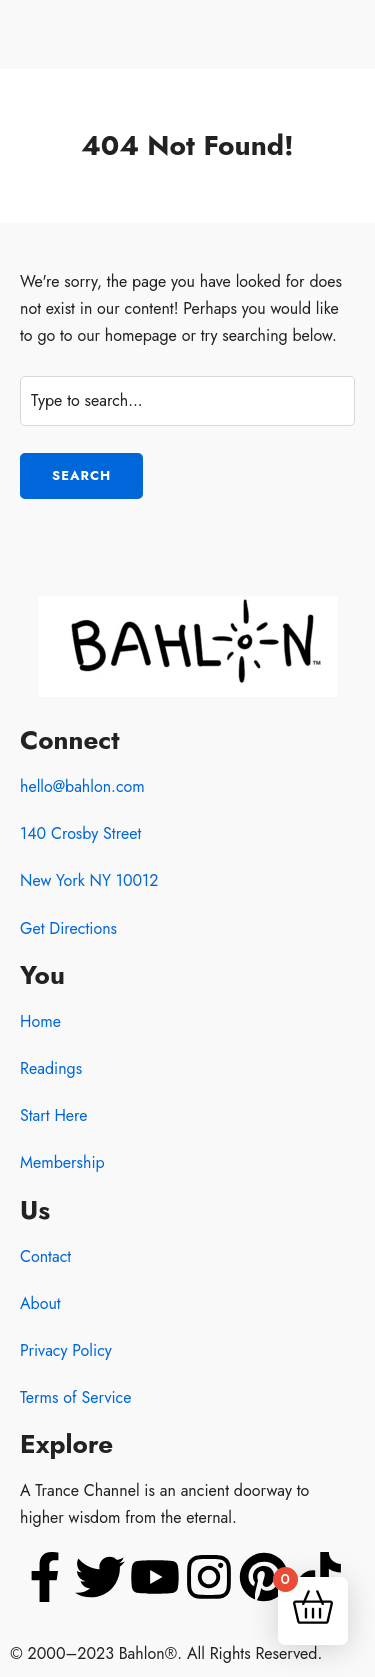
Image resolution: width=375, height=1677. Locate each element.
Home (40, 1021)
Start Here (54, 1115)
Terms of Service (75, 1397)
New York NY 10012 (89, 880)
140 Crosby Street (80, 833)
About (40, 1303)
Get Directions (68, 928)
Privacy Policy (66, 1350)
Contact (45, 1256)
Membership (62, 1162)
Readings (51, 1068)
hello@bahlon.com (82, 786)
